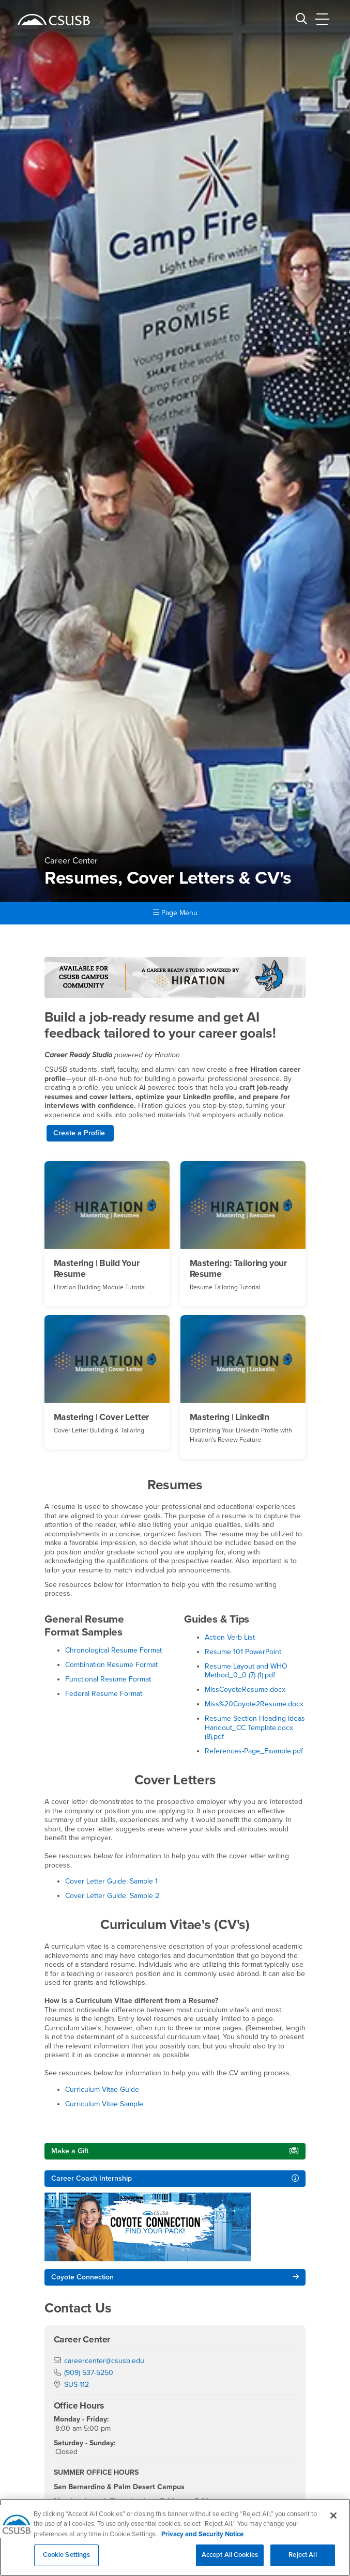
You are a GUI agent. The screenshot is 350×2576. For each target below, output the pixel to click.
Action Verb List (230, 1637)
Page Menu (175, 912)
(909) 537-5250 (88, 2372)
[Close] (333, 2521)
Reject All (302, 2561)
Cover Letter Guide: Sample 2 (112, 1895)
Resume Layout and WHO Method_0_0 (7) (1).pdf (246, 1671)
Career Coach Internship (91, 2178)
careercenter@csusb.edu (104, 2360)
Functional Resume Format (108, 1679)
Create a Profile (80, 1133)
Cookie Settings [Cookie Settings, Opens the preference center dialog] (66, 2561)
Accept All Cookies (230, 2561)
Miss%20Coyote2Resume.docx (254, 1704)
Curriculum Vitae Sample (104, 2104)
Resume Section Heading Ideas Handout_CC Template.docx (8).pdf (255, 1727)
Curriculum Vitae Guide (102, 2089)
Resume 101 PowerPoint (243, 1651)
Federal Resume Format (103, 1693)
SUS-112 (76, 2384)
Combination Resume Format (111, 1664)
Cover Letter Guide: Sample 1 (111, 1881)
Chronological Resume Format (113, 1650)
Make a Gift (69, 2151)
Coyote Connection (82, 2277)
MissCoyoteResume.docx (245, 1689)
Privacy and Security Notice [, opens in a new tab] (202, 2540)
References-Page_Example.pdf (254, 1751)
